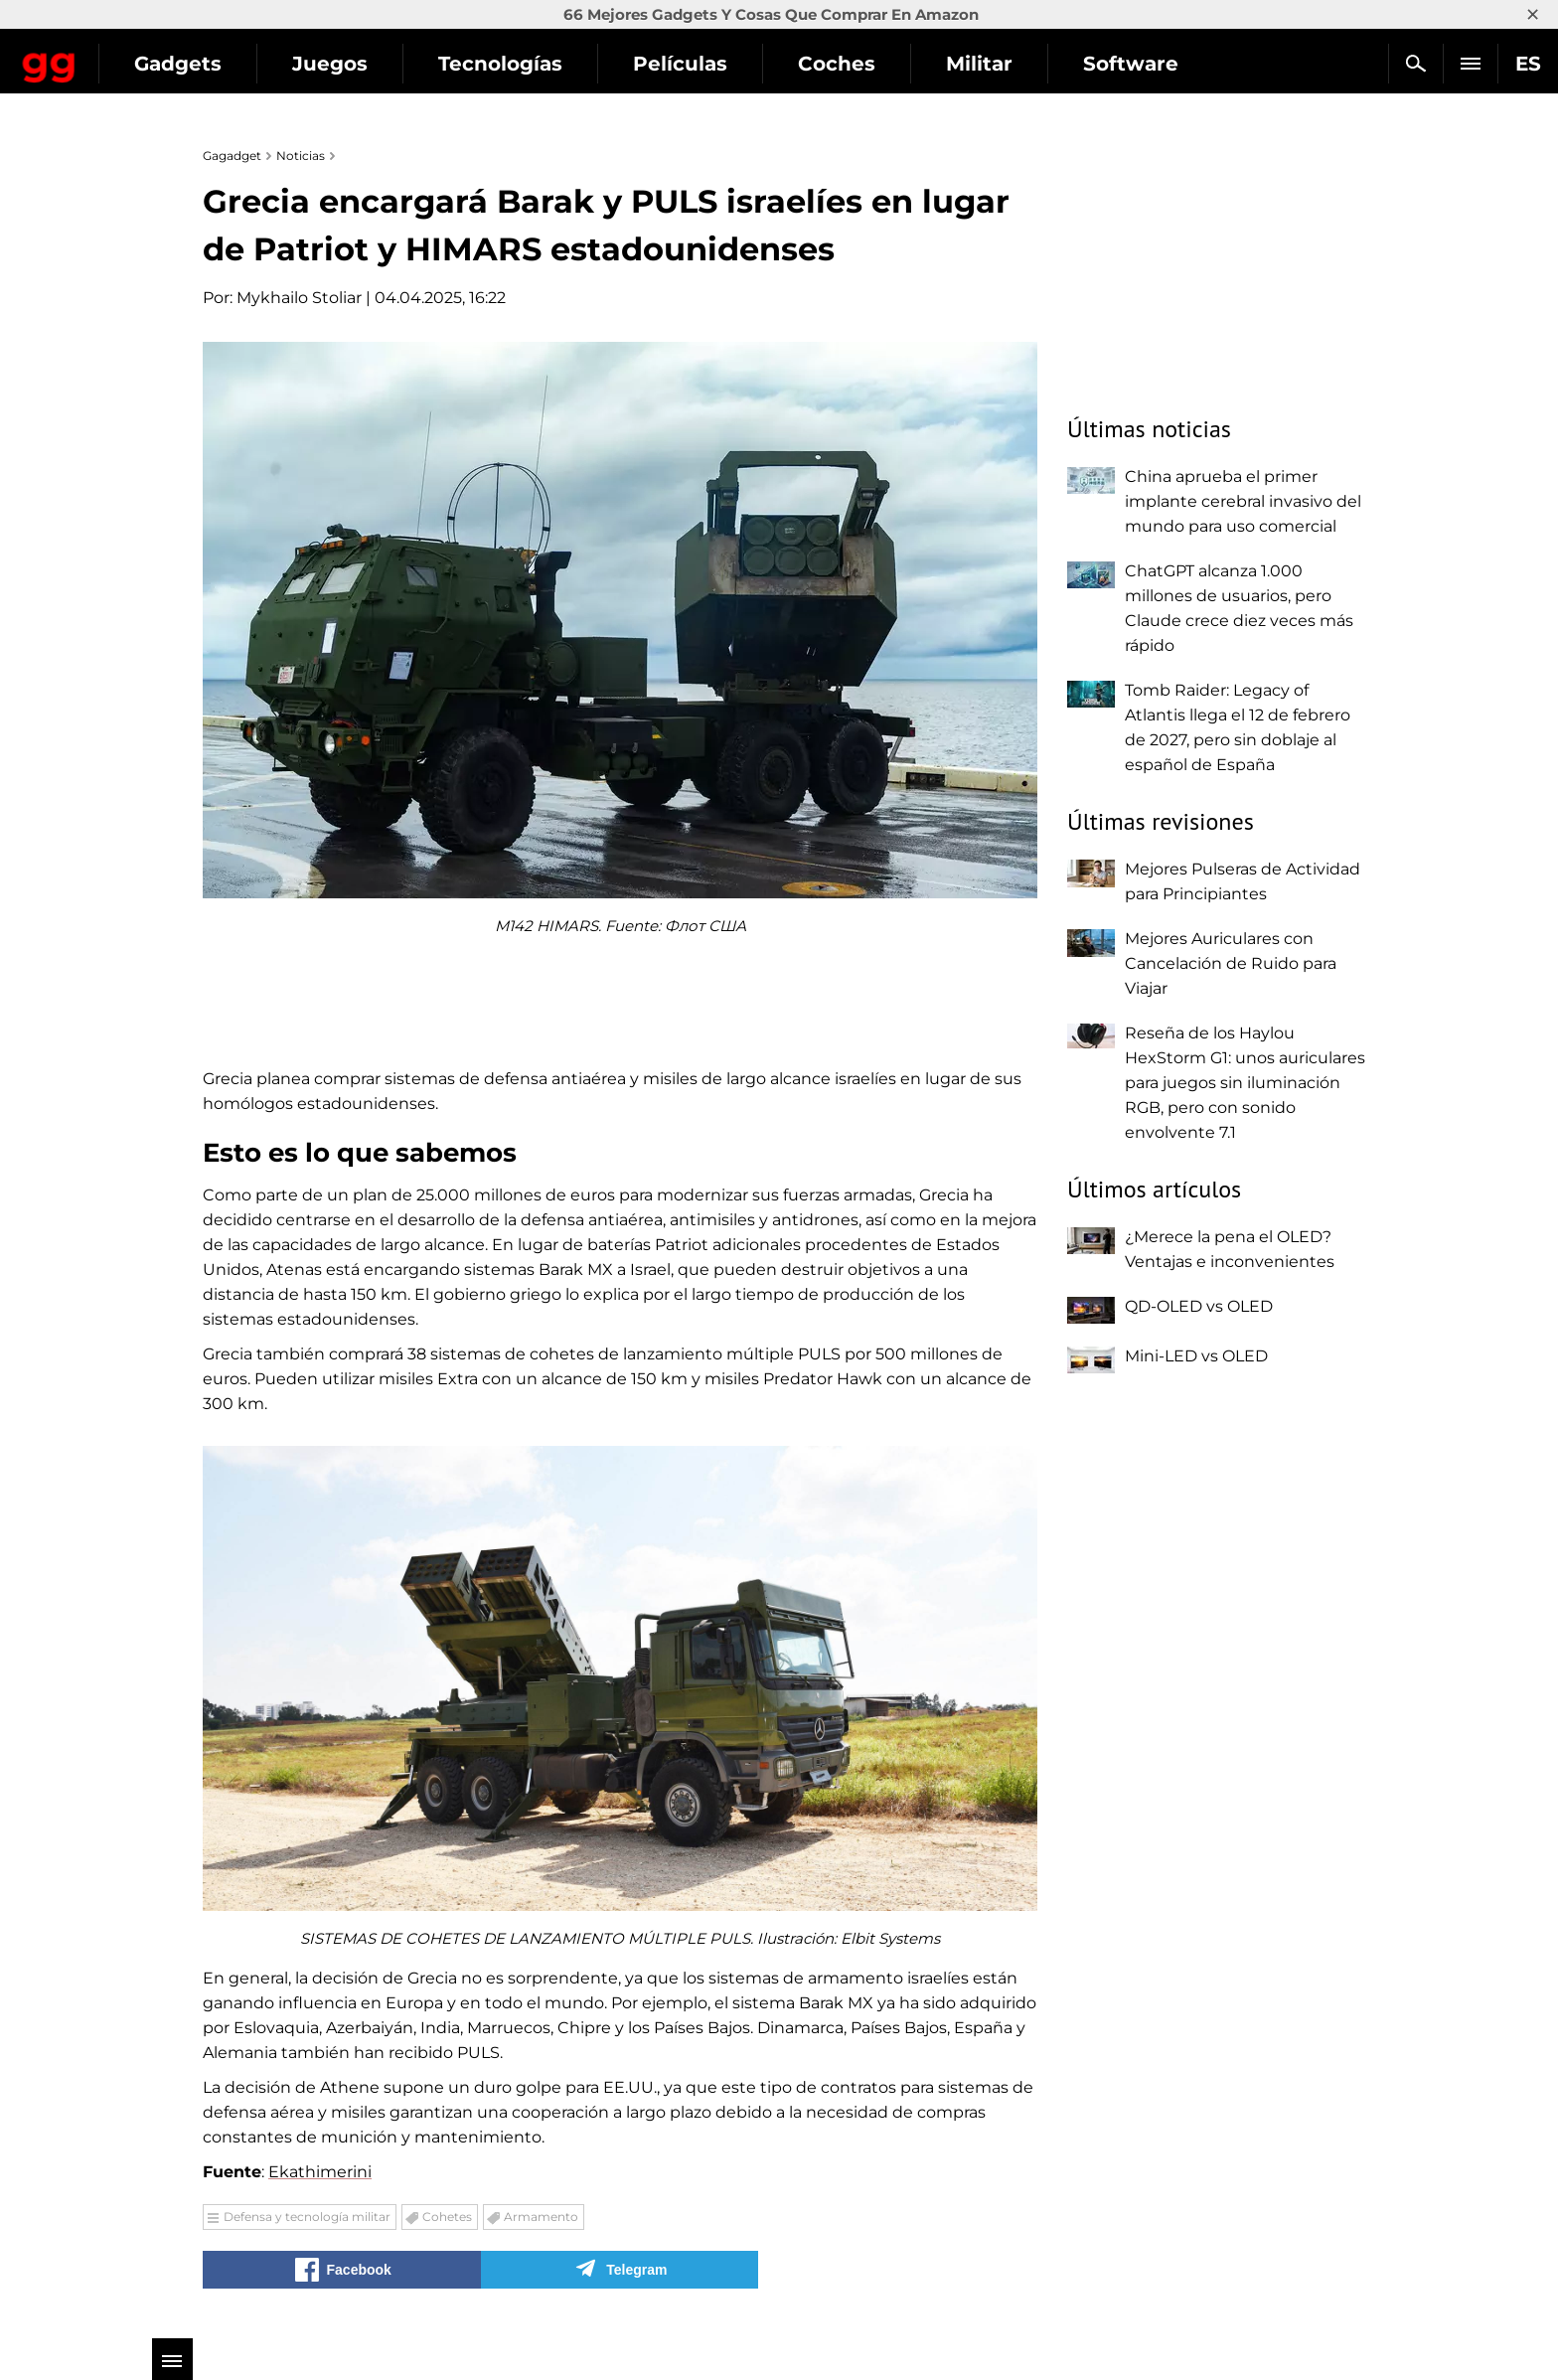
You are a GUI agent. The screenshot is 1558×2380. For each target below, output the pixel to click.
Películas (849, 64)
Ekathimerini (320, 2171)
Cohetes (447, 2216)
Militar (1148, 64)
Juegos (499, 64)
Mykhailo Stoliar (299, 297)
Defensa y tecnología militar (307, 2216)
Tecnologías (669, 64)
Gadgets (346, 64)
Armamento (541, 2216)
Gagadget (133, 55)
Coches (1005, 64)
